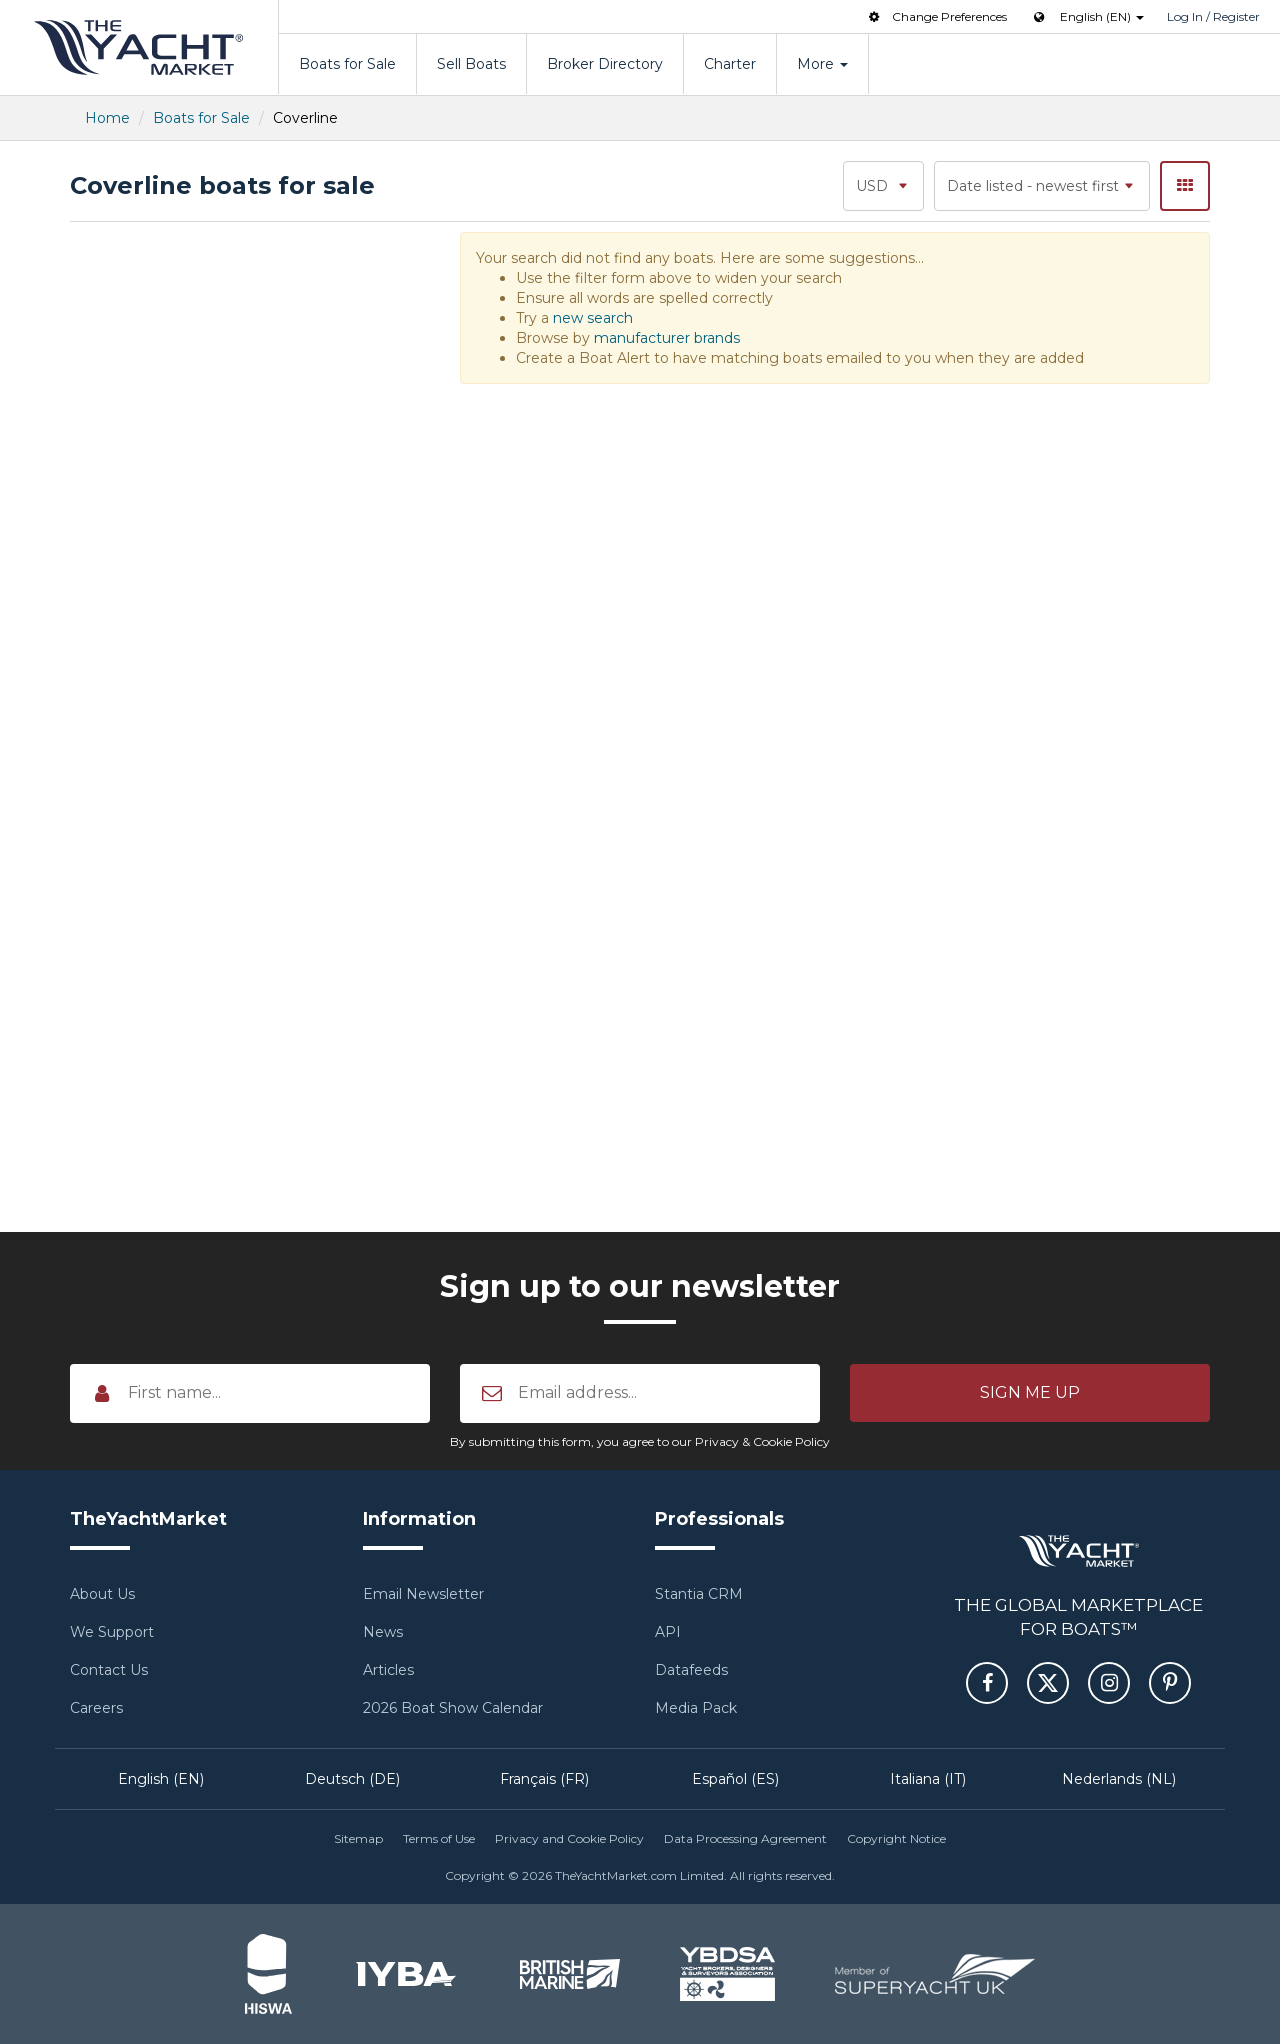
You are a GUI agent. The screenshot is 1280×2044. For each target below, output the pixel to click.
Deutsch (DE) (352, 1779)
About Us (102, 1594)
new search (593, 318)
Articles (388, 1670)
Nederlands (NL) (1119, 1779)
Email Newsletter (423, 1594)
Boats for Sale (347, 64)
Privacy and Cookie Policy (569, 1838)
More (822, 64)
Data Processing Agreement (745, 1838)
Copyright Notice (896, 1838)
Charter (730, 64)
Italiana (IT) (928, 1779)
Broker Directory (605, 64)
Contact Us (109, 1670)
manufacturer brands (667, 338)
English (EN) (161, 1779)
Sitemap (358, 1838)
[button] (1030, 1393)
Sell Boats (471, 64)
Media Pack (696, 1708)
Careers (96, 1708)
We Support (112, 1632)
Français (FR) (544, 1779)
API (668, 1632)
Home (107, 118)
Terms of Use (439, 1838)
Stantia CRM (699, 1594)
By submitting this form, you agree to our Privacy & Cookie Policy (640, 1441)
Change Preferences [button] (936, 16)
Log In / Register (1213, 16)
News (383, 1632)
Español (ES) (735, 1779)
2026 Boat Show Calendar (453, 1708)
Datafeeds (691, 1670)
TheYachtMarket (139, 47)
